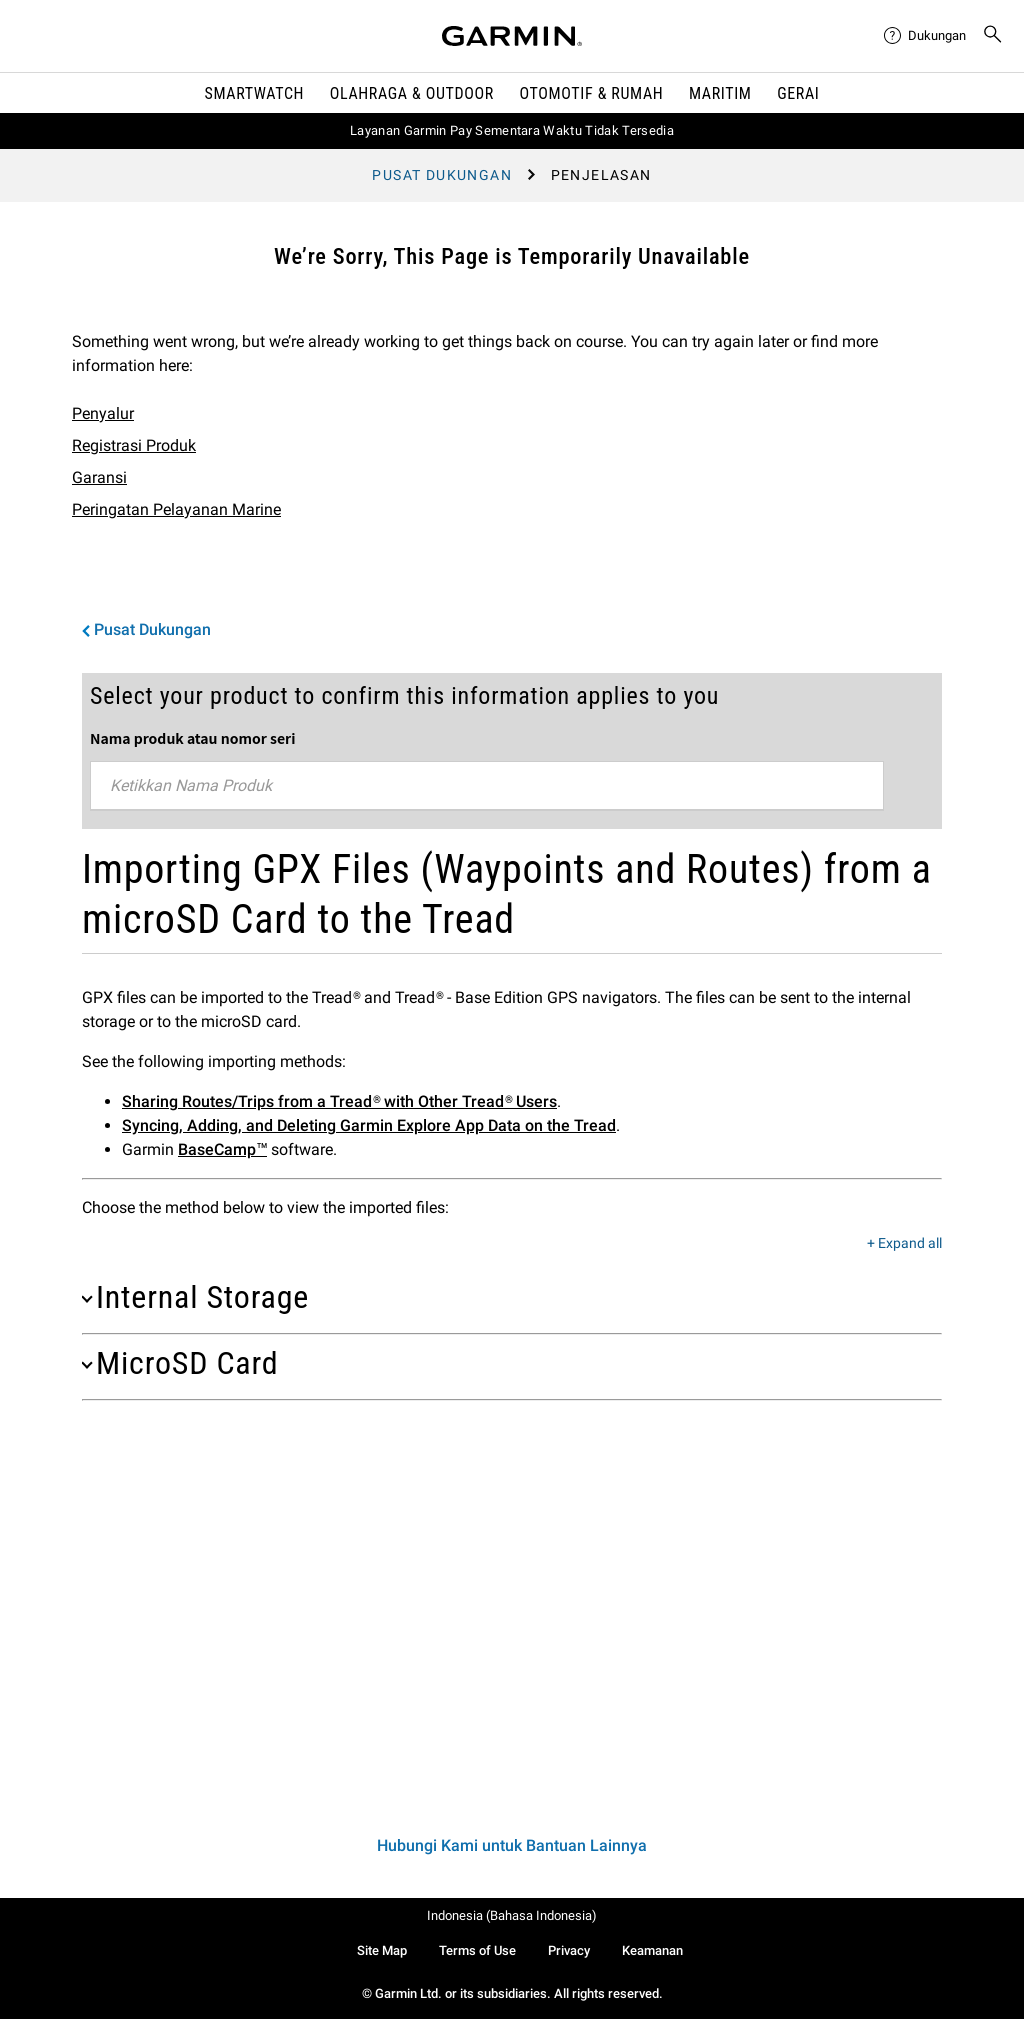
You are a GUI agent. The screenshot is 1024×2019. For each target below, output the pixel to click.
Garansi (99, 477)
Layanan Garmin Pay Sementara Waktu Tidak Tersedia (512, 130)
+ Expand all (904, 1244)
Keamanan (652, 1950)
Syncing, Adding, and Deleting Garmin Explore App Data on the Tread (369, 1125)
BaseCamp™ (222, 1149)
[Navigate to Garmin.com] (512, 36)
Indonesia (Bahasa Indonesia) (512, 1915)
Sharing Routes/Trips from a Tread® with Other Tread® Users (339, 1101)
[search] (993, 36)
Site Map (382, 1950)
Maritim (720, 93)
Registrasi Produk (134, 445)
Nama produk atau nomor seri (192, 738)
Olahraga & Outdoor (412, 93)
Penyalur (103, 413)
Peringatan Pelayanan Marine (176, 509)
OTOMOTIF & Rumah (592, 93)
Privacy (569, 1950)
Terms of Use (477, 1950)
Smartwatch (255, 93)
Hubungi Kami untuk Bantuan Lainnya (512, 1845)
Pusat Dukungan (442, 175)
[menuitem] (925, 36)
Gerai (798, 93)
